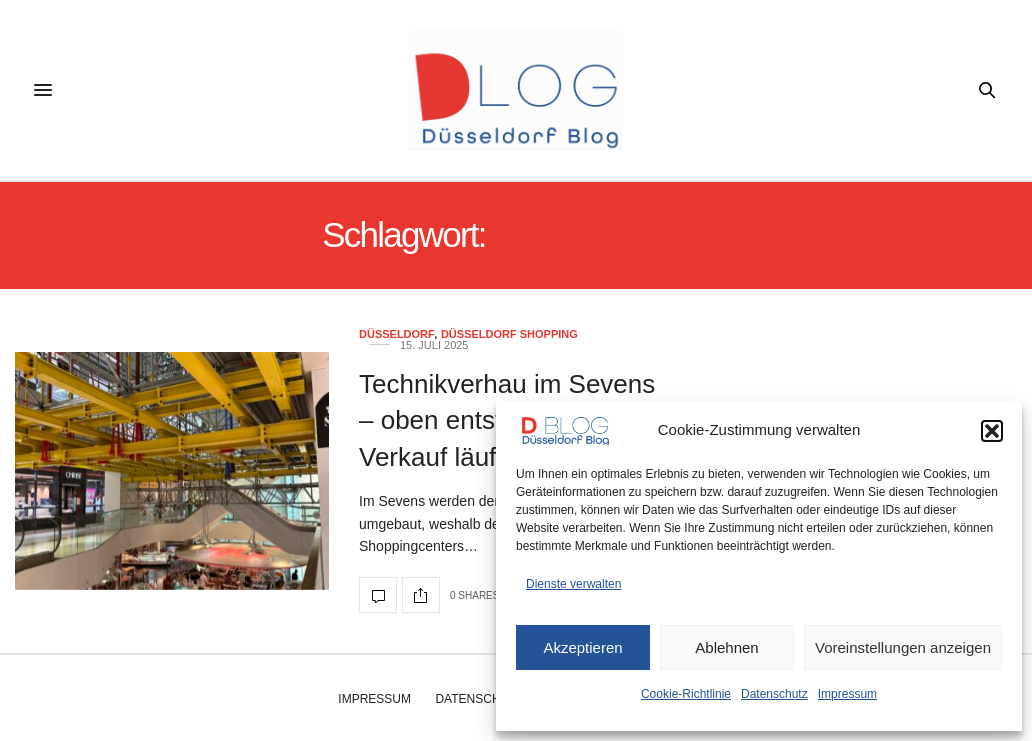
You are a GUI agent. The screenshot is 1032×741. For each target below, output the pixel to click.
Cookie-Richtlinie (686, 694)
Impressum (847, 694)
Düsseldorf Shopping (509, 334)
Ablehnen (726, 647)
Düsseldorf (397, 334)
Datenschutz (774, 694)
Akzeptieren (582, 647)
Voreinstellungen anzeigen (903, 647)
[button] (992, 431)
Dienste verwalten (573, 584)
